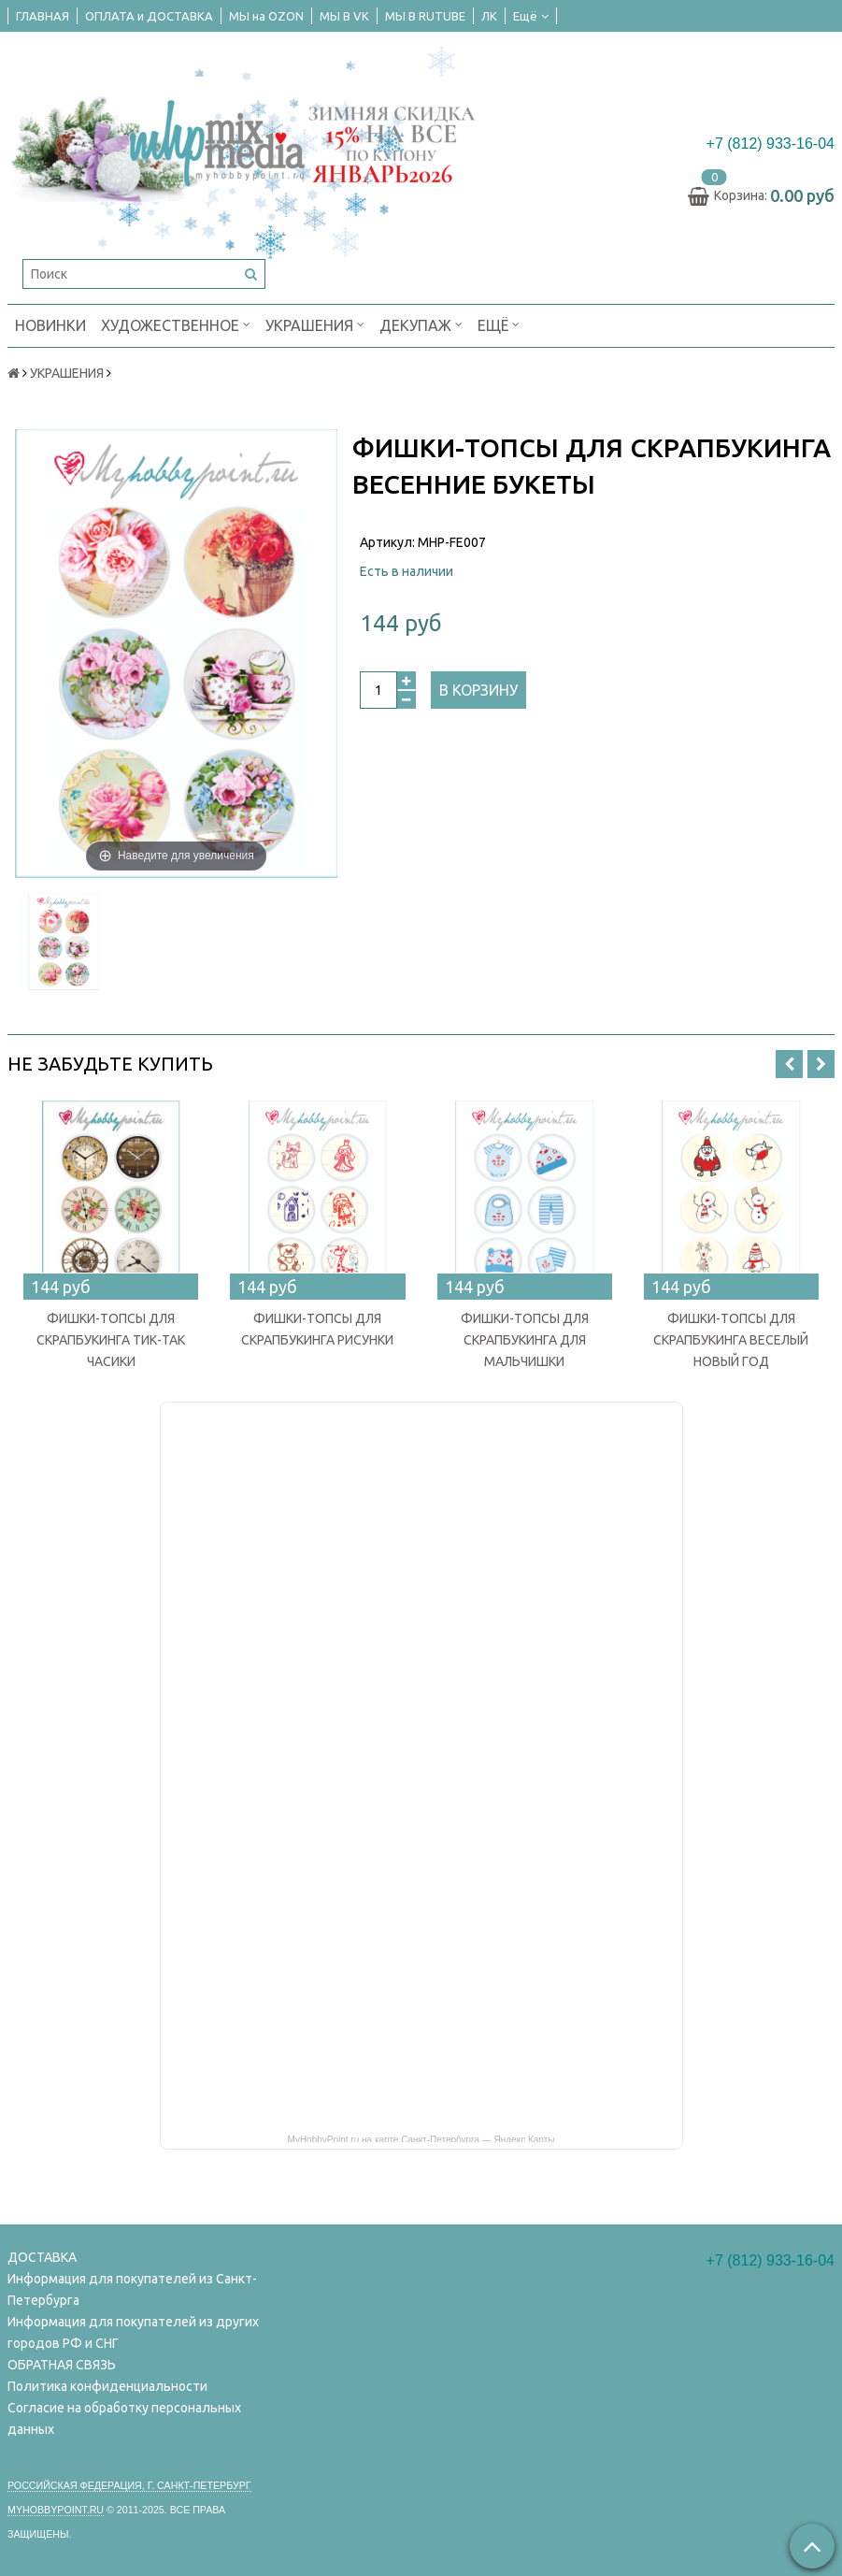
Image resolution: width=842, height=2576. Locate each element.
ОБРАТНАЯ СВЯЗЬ (61, 2364)
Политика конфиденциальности (107, 2386)
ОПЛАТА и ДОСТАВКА (149, 15)
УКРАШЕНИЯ (314, 324)
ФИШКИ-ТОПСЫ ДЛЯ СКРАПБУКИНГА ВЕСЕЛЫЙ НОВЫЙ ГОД (730, 1340)
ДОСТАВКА (42, 2257)
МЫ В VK (344, 15)
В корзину (478, 690)
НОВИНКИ (50, 325)
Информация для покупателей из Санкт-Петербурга (132, 2289)
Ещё (531, 15)
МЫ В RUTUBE (425, 15)
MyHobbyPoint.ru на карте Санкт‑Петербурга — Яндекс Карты (421, 2138)
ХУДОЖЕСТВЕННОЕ (175, 324)
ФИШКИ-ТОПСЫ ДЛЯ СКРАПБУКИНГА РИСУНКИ (317, 1329)
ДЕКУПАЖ (421, 324)
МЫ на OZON (266, 15)
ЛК (489, 15)
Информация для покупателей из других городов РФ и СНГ (133, 2332)
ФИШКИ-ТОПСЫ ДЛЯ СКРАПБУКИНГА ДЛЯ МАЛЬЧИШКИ (525, 1340)
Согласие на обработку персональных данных (124, 2418)
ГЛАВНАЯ (42, 15)
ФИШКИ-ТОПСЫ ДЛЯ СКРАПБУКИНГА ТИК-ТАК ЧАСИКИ (110, 1340)
